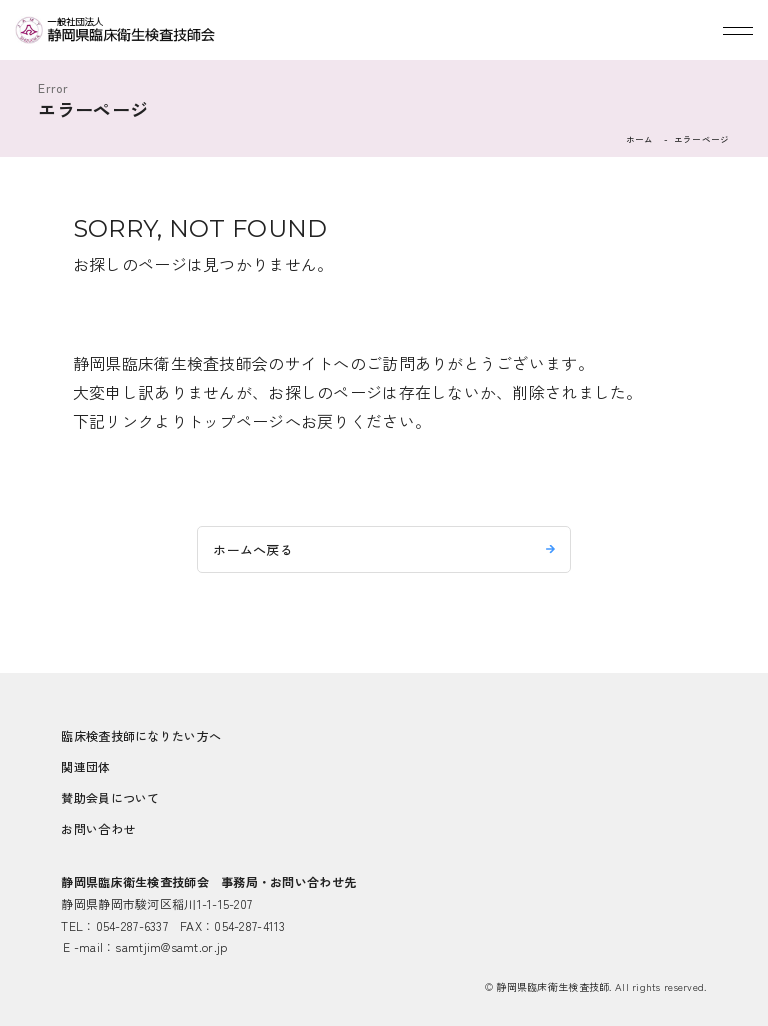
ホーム (640, 139)
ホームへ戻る (253, 549)
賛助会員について (110, 797)
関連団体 (85, 766)
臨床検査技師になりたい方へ (141, 735)
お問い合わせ (98, 828)
